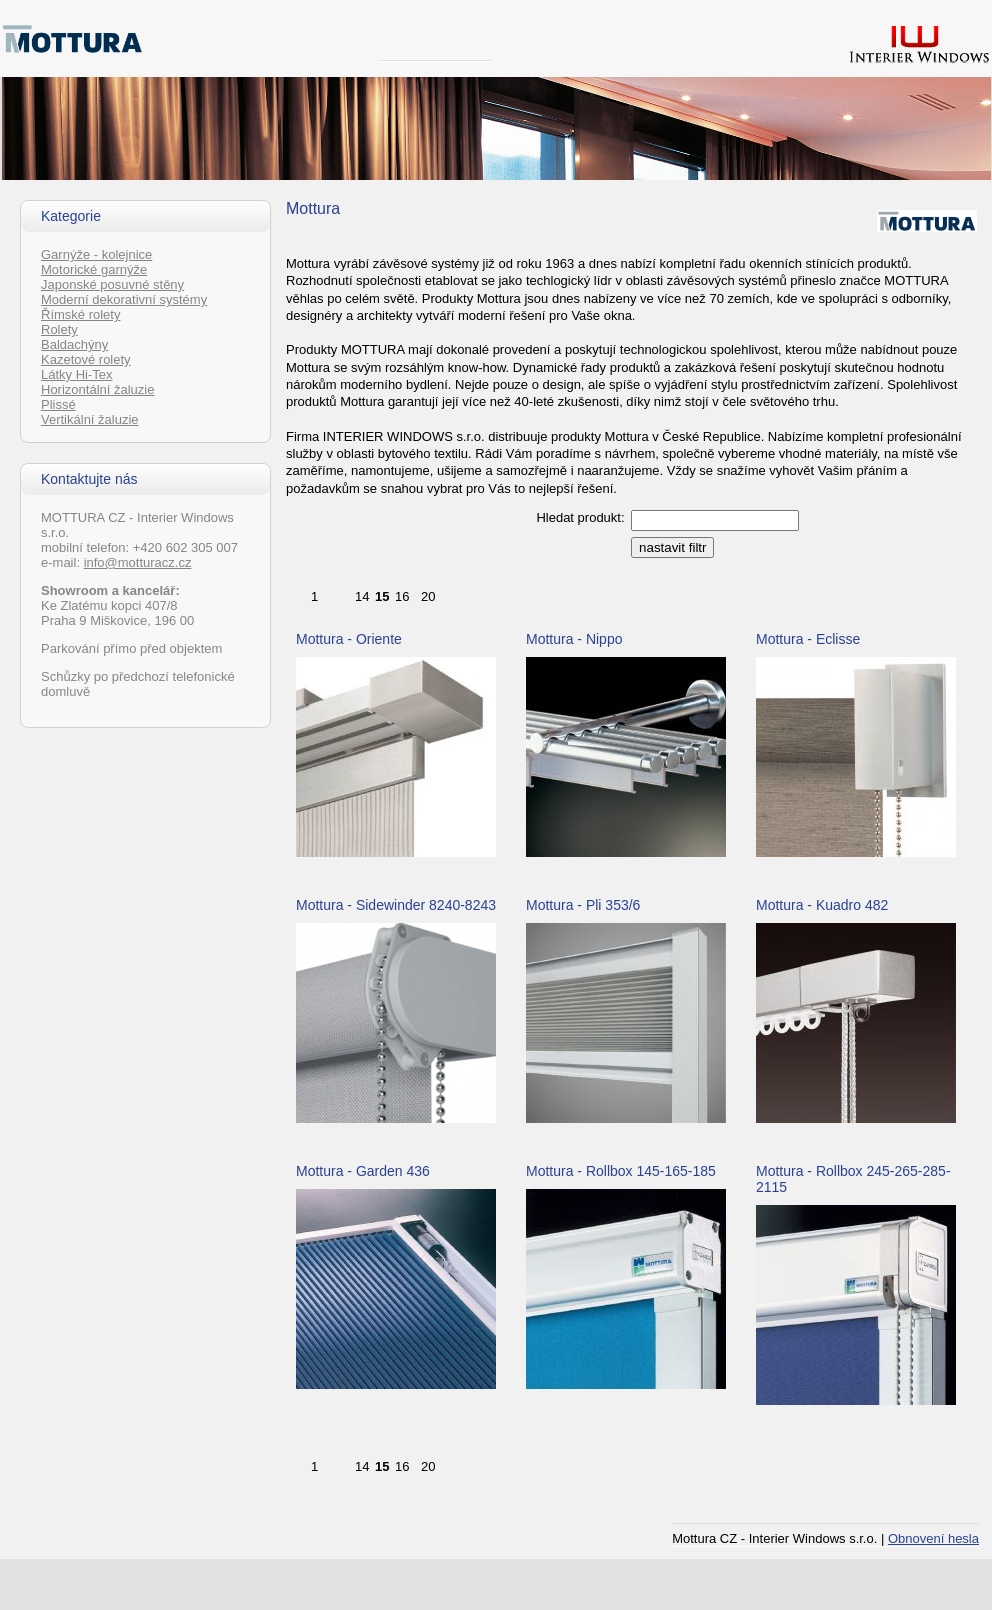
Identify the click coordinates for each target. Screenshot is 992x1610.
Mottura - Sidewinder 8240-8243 (396, 905)
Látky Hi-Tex (77, 374)
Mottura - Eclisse (808, 639)
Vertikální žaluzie (90, 419)
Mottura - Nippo (574, 639)
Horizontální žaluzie (97, 389)
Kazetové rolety (86, 359)
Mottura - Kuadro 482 (822, 905)
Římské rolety (80, 314)
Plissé (58, 404)
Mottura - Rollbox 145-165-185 (621, 1171)
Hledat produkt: (580, 517)
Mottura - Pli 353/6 (583, 905)
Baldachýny (74, 344)
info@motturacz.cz (138, 562)
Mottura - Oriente (349, 639)
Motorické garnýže (94, 269)
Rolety (59, 329)
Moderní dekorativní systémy (124, 299)
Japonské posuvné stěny (112, 284)
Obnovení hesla (933, 1538)
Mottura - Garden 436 (363, 1171)
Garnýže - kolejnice (96, 254)
